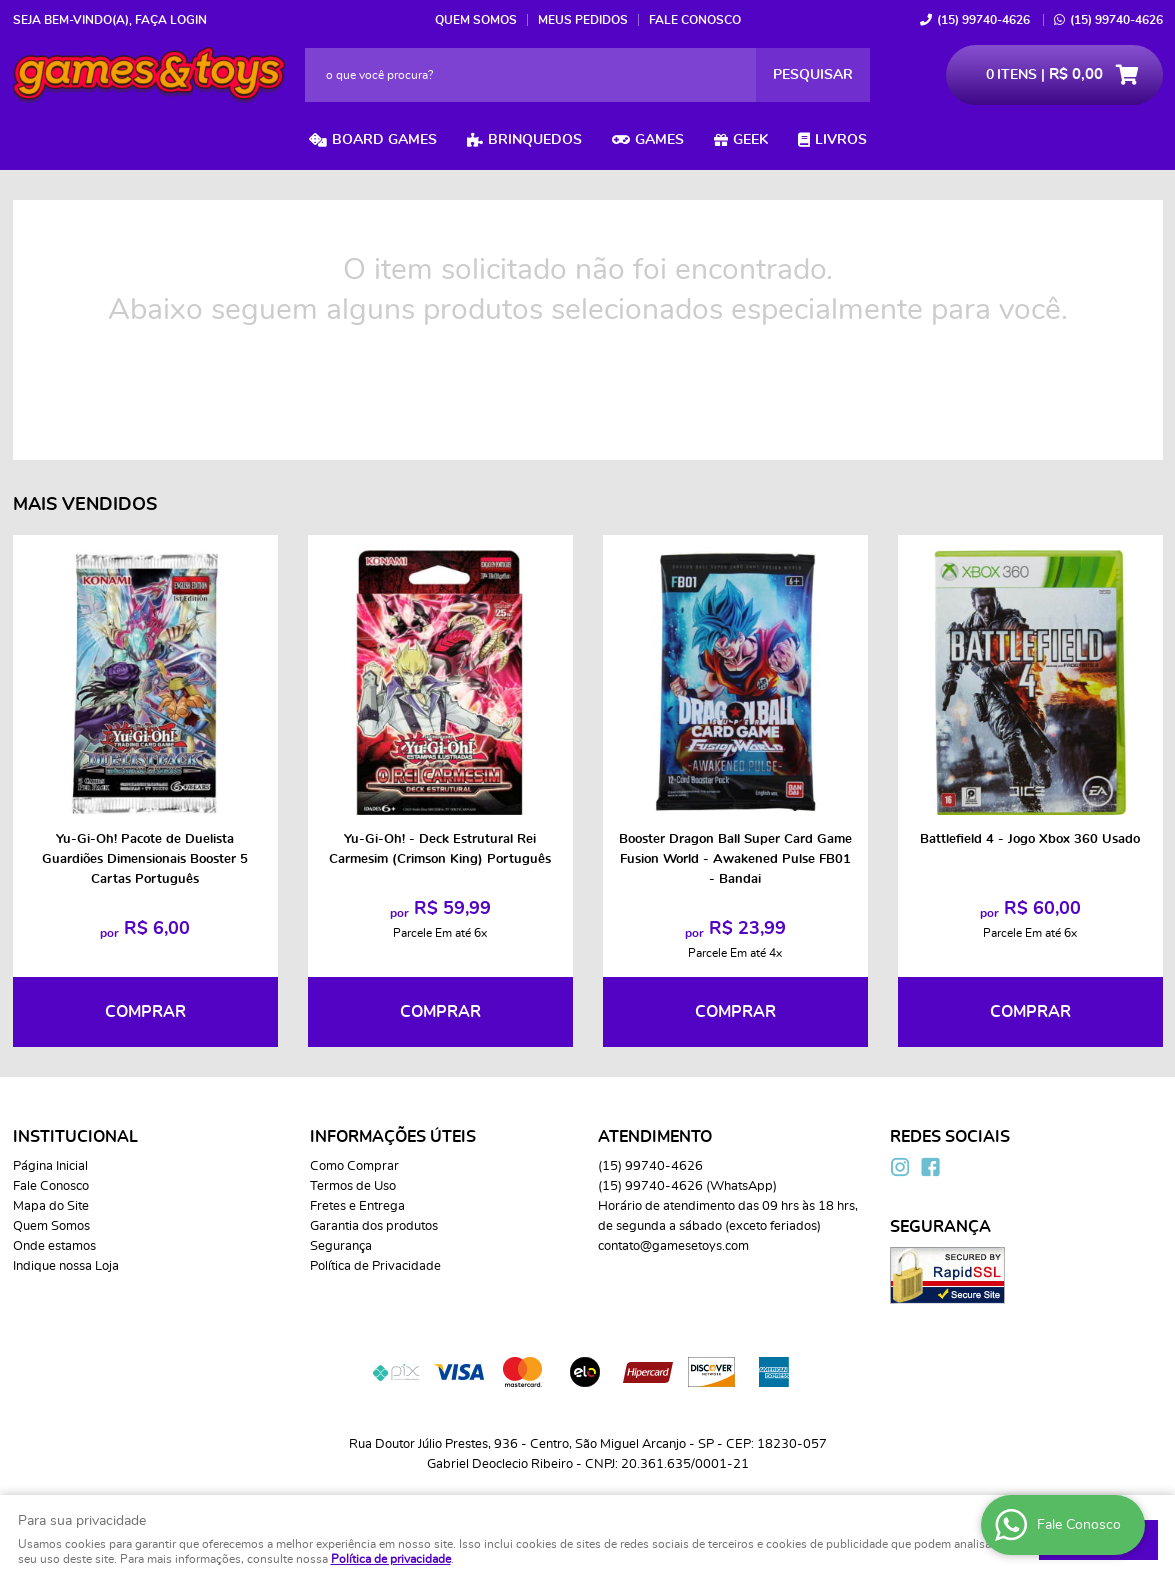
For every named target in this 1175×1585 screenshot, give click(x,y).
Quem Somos (476, 20)
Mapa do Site (51, 1206)
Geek (750, 140)
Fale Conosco (695, 20)
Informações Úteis (393, 1137)
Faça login (171, 20)
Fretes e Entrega (357, 1206)
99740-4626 (983, 20)
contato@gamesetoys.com (673, 1246)
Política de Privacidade (375, 1266)
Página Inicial (50, 1166)
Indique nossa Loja (66, 1266)
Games (659, 140)
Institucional (75, 1137)
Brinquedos (535, 140)
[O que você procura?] (813, 75)
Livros (841, 140)
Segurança (341, 1246)
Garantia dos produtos (374, 1226)
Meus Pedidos (583, 20)
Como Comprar (354, 1166)
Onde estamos (54, 1246)
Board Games (384, 140)
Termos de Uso (353, 1186)
